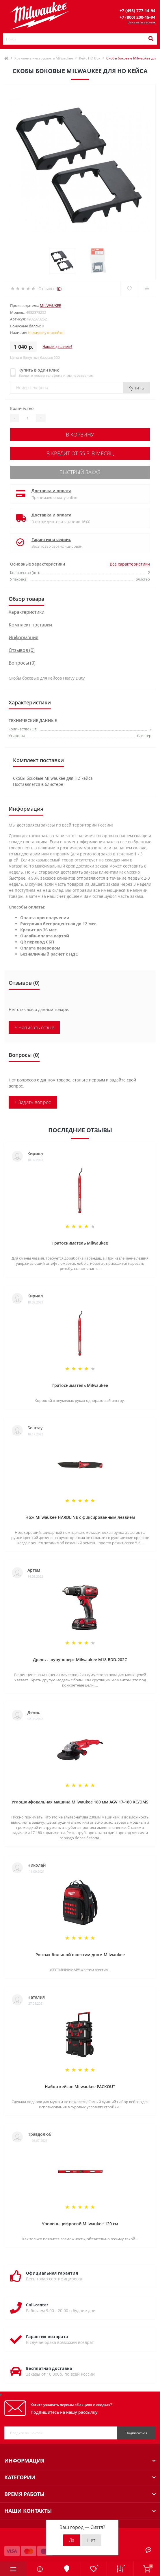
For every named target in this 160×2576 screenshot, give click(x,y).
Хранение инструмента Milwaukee (43, 58)
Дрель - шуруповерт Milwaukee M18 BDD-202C (80, 1659)
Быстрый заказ (80, 472)
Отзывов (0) (22, 650)
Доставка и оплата (51, 490)
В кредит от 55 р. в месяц (80, 453)
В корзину (80, 434)
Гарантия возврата (47, 2336)
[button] (137, 10)
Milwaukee (50, 305)
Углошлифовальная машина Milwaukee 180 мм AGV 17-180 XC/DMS (80, 1802)
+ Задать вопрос (32, 1102)
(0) (59, 288)
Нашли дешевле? (57, 346)
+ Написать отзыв (34, 1027)
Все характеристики (130, 564)
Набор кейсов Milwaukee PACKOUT (80, 2086)
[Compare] (147, 288)
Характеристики (26, 612)
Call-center (37, 2305)
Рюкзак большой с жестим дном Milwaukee (80, 1954)
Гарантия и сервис (51, 539)
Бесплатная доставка (49, 2368)
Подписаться (136, 2432)
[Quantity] (27, 418)
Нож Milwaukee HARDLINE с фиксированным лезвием (80, 1517)
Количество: (22, 408)
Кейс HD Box (89, 58)
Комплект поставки (30, 625)
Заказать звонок (142, 22)
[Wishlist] (129, 288)
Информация (23, 637)
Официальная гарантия (52, 2273)
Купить (136, 388)
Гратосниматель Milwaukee (80, 1243)
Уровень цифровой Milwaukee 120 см (80, 2223)
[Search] (151, 38)
